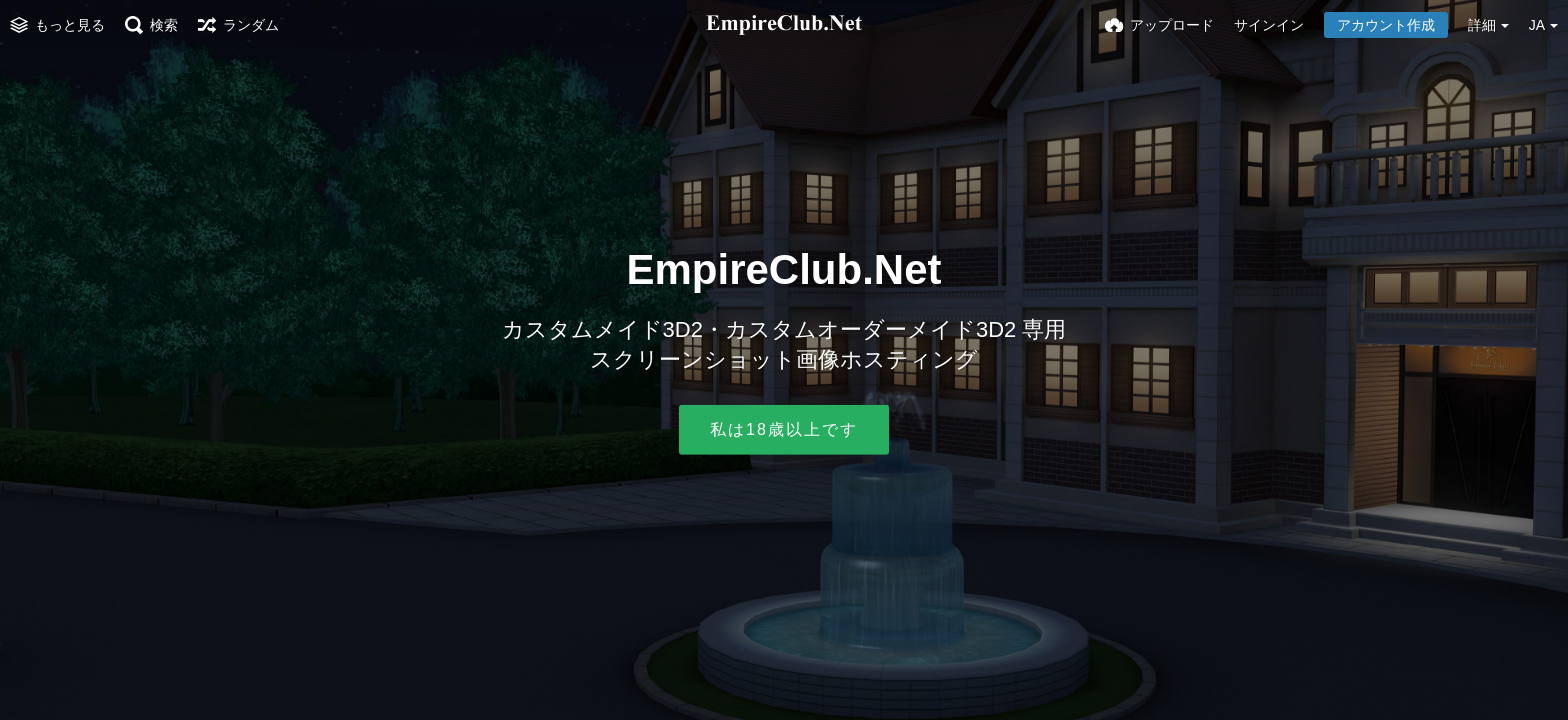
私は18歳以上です (784, 429)
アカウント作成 (1386, 25)
